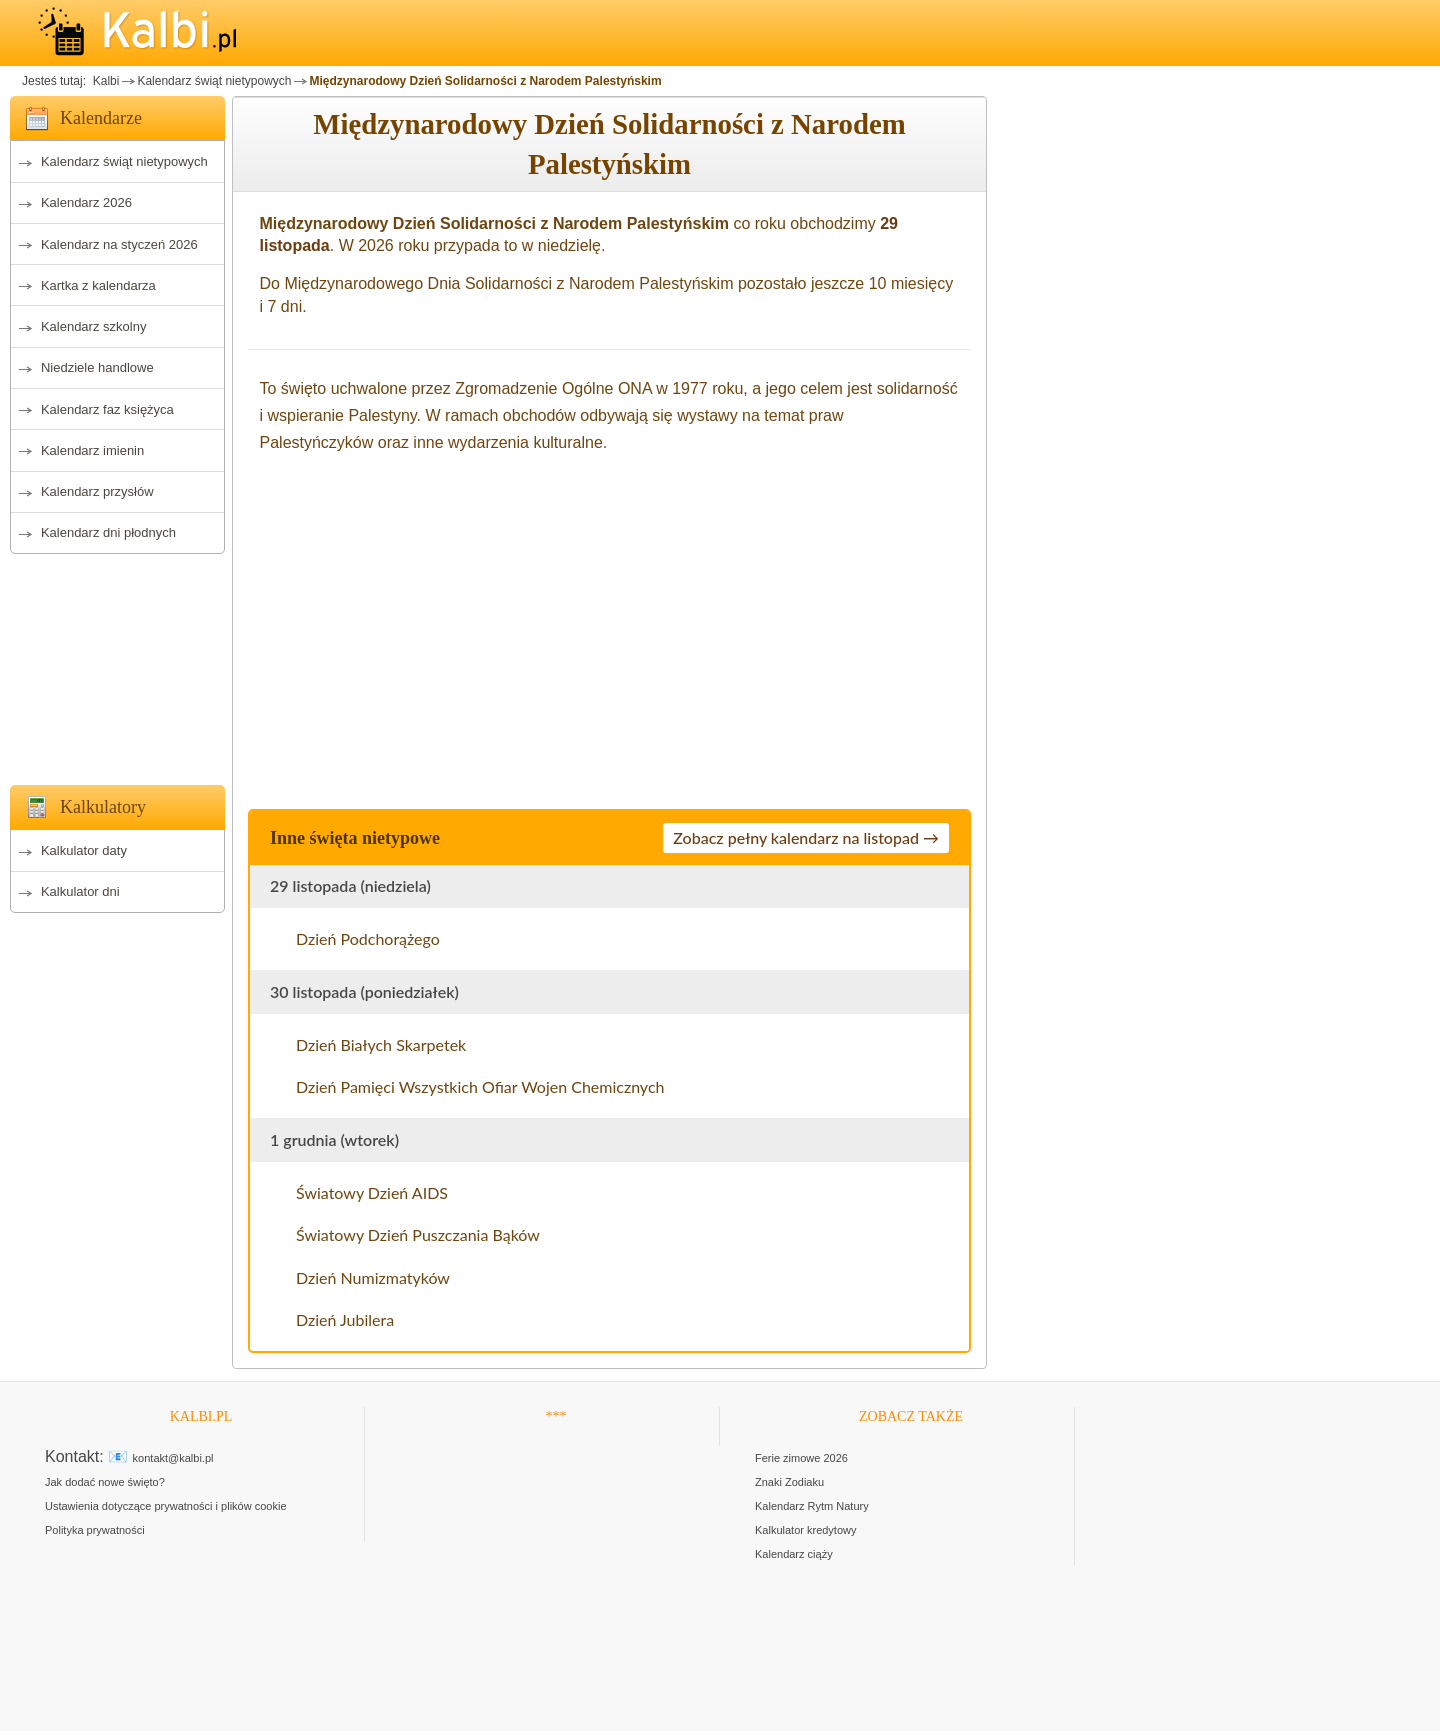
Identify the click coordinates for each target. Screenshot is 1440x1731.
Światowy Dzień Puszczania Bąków (418, 1234)
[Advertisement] (117, 664)
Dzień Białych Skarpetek (381, 1044)
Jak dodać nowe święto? (105, 1482)
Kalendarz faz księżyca (107, 409)
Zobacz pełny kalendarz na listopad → (806, 837)
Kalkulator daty (84, 850)
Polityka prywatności (95, 1530)
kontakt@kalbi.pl (173, 1458)
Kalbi (104, 81)
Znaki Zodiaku (789, 1482)
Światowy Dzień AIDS (372, 1192)
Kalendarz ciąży (794, 1554)
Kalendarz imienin (92, 450)
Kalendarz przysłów (97, 491)
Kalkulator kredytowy (806, 1530)
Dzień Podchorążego (368, 938)
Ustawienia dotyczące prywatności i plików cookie (166, 1506)
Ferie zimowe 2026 (801, 1458)
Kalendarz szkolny (94, 326)
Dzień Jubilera (345, 1319)
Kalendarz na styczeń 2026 (119, 244)
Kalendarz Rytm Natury (812, 1506)
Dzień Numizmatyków (373, 1277)
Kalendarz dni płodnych (108, 532)
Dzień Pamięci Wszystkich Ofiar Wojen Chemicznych (480, 1086)
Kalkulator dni (80, 891)
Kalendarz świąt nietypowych (214, 81)
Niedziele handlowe (97, 367)
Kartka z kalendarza (98, 285)
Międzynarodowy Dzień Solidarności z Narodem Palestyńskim (485, 81)
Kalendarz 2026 (86, 202)
